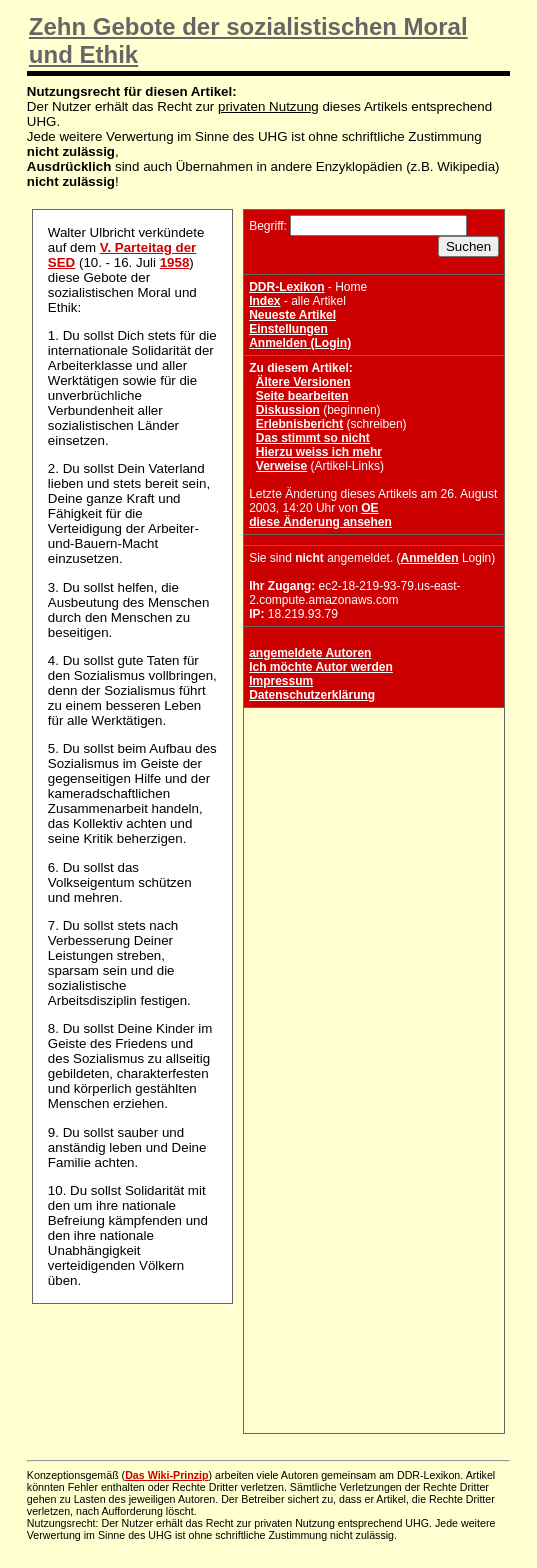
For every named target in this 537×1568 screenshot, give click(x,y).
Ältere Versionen (303, 382)
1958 (175, 262)
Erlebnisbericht (299, 424)
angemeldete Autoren (310, 653)
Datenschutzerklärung (312, 695)
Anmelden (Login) (300, 343)
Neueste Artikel (292, 315)
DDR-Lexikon (286, 287)
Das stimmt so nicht (313, 438)
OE (369, 508)
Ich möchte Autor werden (321, 667)
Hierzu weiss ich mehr (319, 452)
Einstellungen (288, 329)
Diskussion (288, 410)
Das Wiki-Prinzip (166, 1475)
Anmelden (430, 558)
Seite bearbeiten (302, 396)
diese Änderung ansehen (320, 522)
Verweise (281, 466)
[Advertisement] (374, 838)
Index (264, 301)
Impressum (281, 681)
